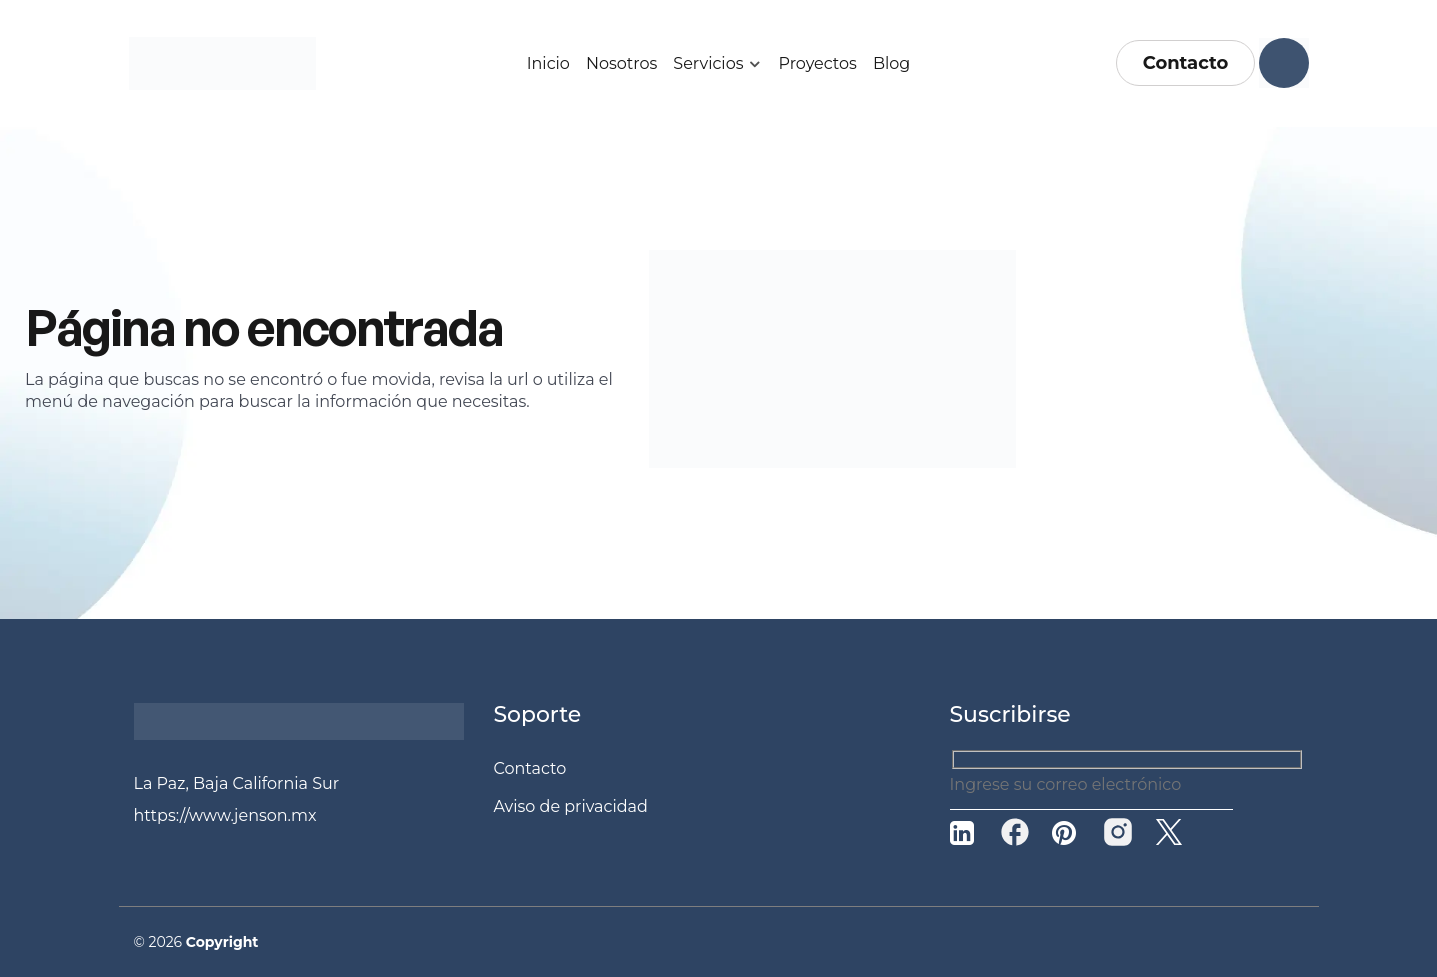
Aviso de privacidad (571, 806)
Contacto (1186, 63)
